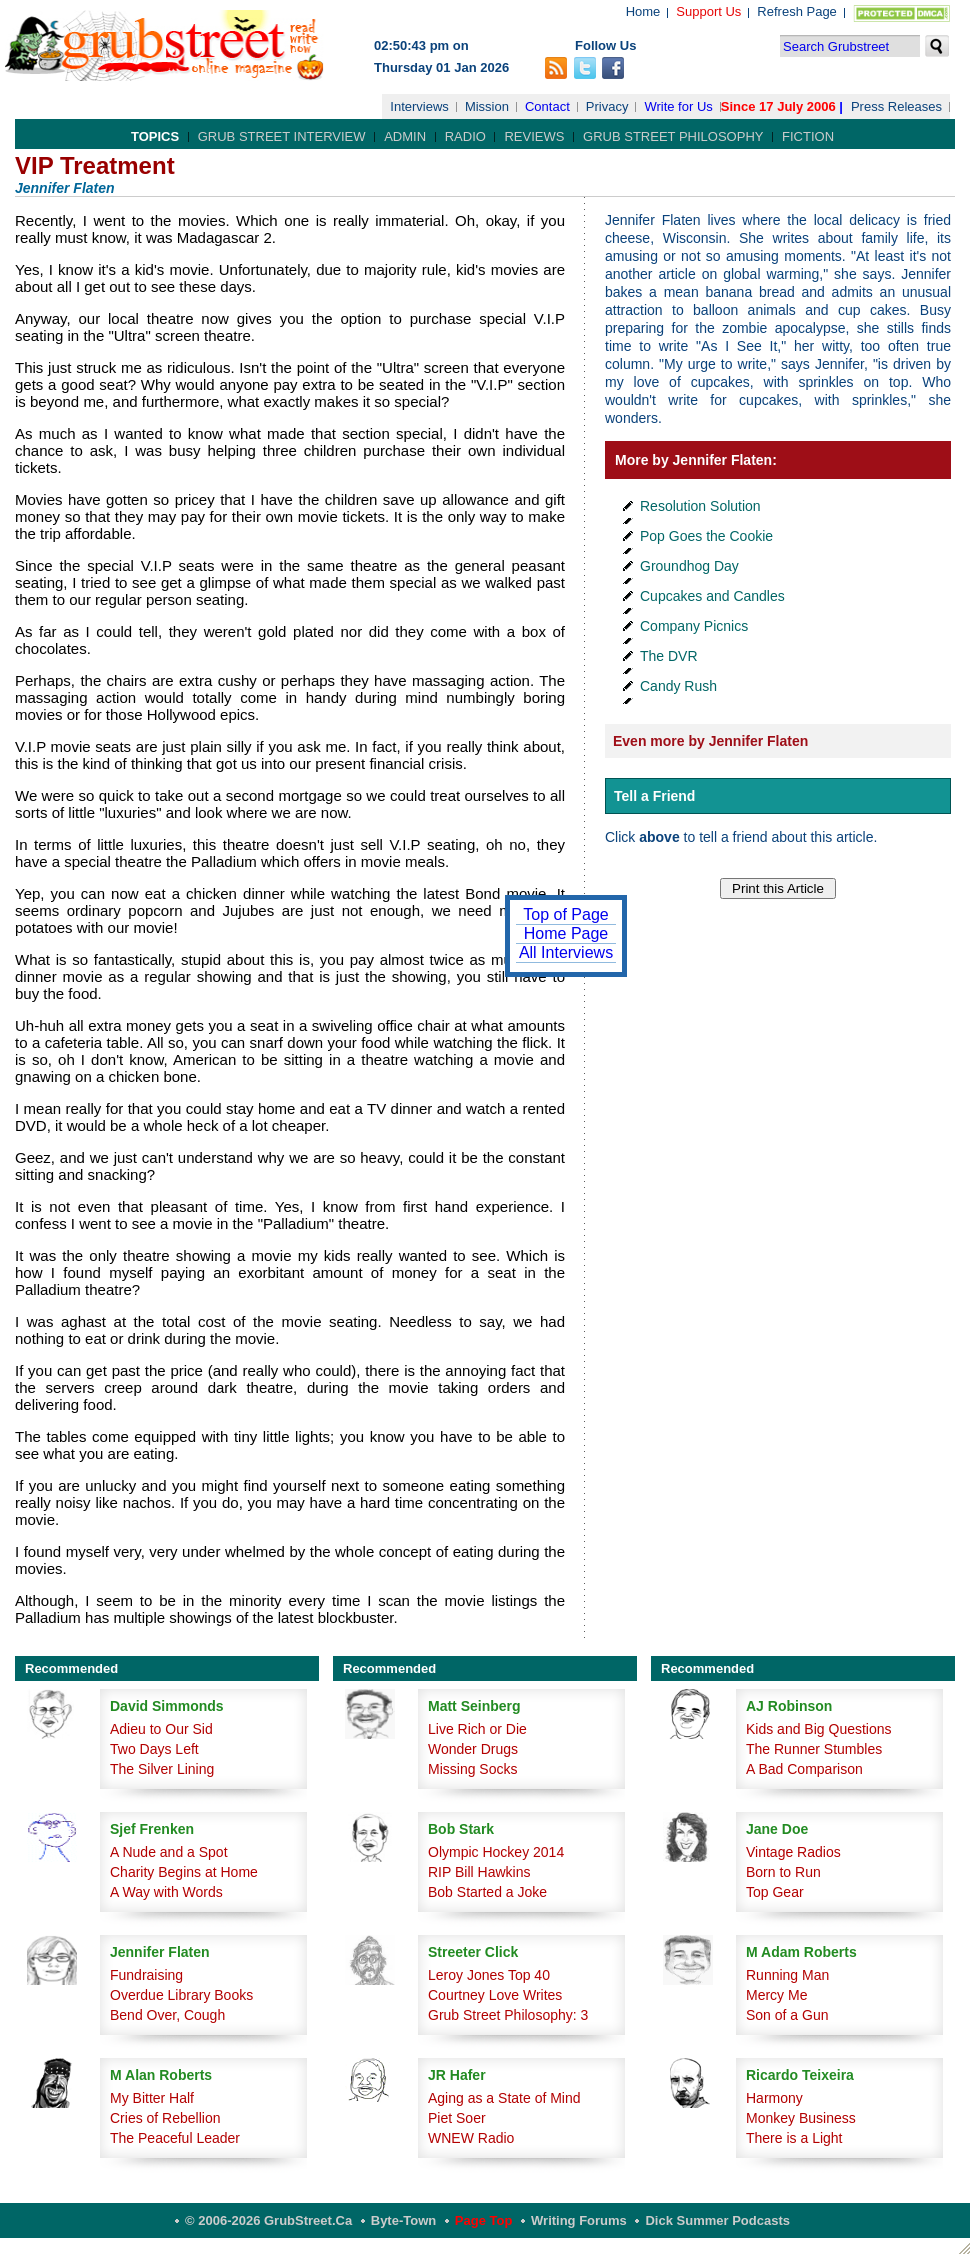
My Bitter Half (152, 2098)
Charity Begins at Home (184, 1872)
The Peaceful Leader (175, 2138)
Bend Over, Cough (167, 2015)
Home (643, 11)
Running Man (787, 1975)
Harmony (774, 2098)
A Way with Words (166, 1892)
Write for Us (678, 106)
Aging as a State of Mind (504, 2098)
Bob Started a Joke (487, 1892)
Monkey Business (801, 2118)
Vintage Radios (793, 1852)
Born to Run (783, 1872)
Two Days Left (154, 1749)
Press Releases (896, 106)
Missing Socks (472, 1769)
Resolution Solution (700, 506)
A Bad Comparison (804, 1769)
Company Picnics (694, 626)
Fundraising (146, 1975)
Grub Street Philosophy (673, 136)
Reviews (534, 136)
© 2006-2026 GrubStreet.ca (268, 2220)
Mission (487, 106)
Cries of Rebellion (165, 2118)
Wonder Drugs (473, 1749)
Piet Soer (457, 2118)
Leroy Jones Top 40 (489, 1975)
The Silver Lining (162, 1769)
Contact (547, 106)
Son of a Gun (787, 2015)
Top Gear (775, 1892)
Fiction (808, 136)
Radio (465, 136)
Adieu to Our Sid (161, 1729)
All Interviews (566, 952)
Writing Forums (579, 2220)
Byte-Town (403, 2220)
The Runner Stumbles (814, 1749)
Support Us (708, 11)
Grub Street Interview (282, 136)
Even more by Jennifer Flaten (710, 741)
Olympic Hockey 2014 (496, 1852)
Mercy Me (776, 1995)
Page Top (484, 2220)
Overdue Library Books (181, 1995)
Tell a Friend (654, 796)
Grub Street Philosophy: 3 (508, 2015)
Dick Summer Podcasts (717, 2220)
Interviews (419, 106)
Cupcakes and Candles (712, 596)
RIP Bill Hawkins (479, 1872)
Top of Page (565, 914)
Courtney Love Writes (495, 1995)
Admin (405, 136)
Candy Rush (678, 686)
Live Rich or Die (477, 1729)
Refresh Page (797, 11)
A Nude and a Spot (169, 1852)
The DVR (669, 656)
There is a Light (794, 2138)
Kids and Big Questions (819, 1729)
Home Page (566, 933)
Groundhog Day (689, 566)
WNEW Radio (471, 2138)
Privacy (607, 106)
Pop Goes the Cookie (706, 536)
